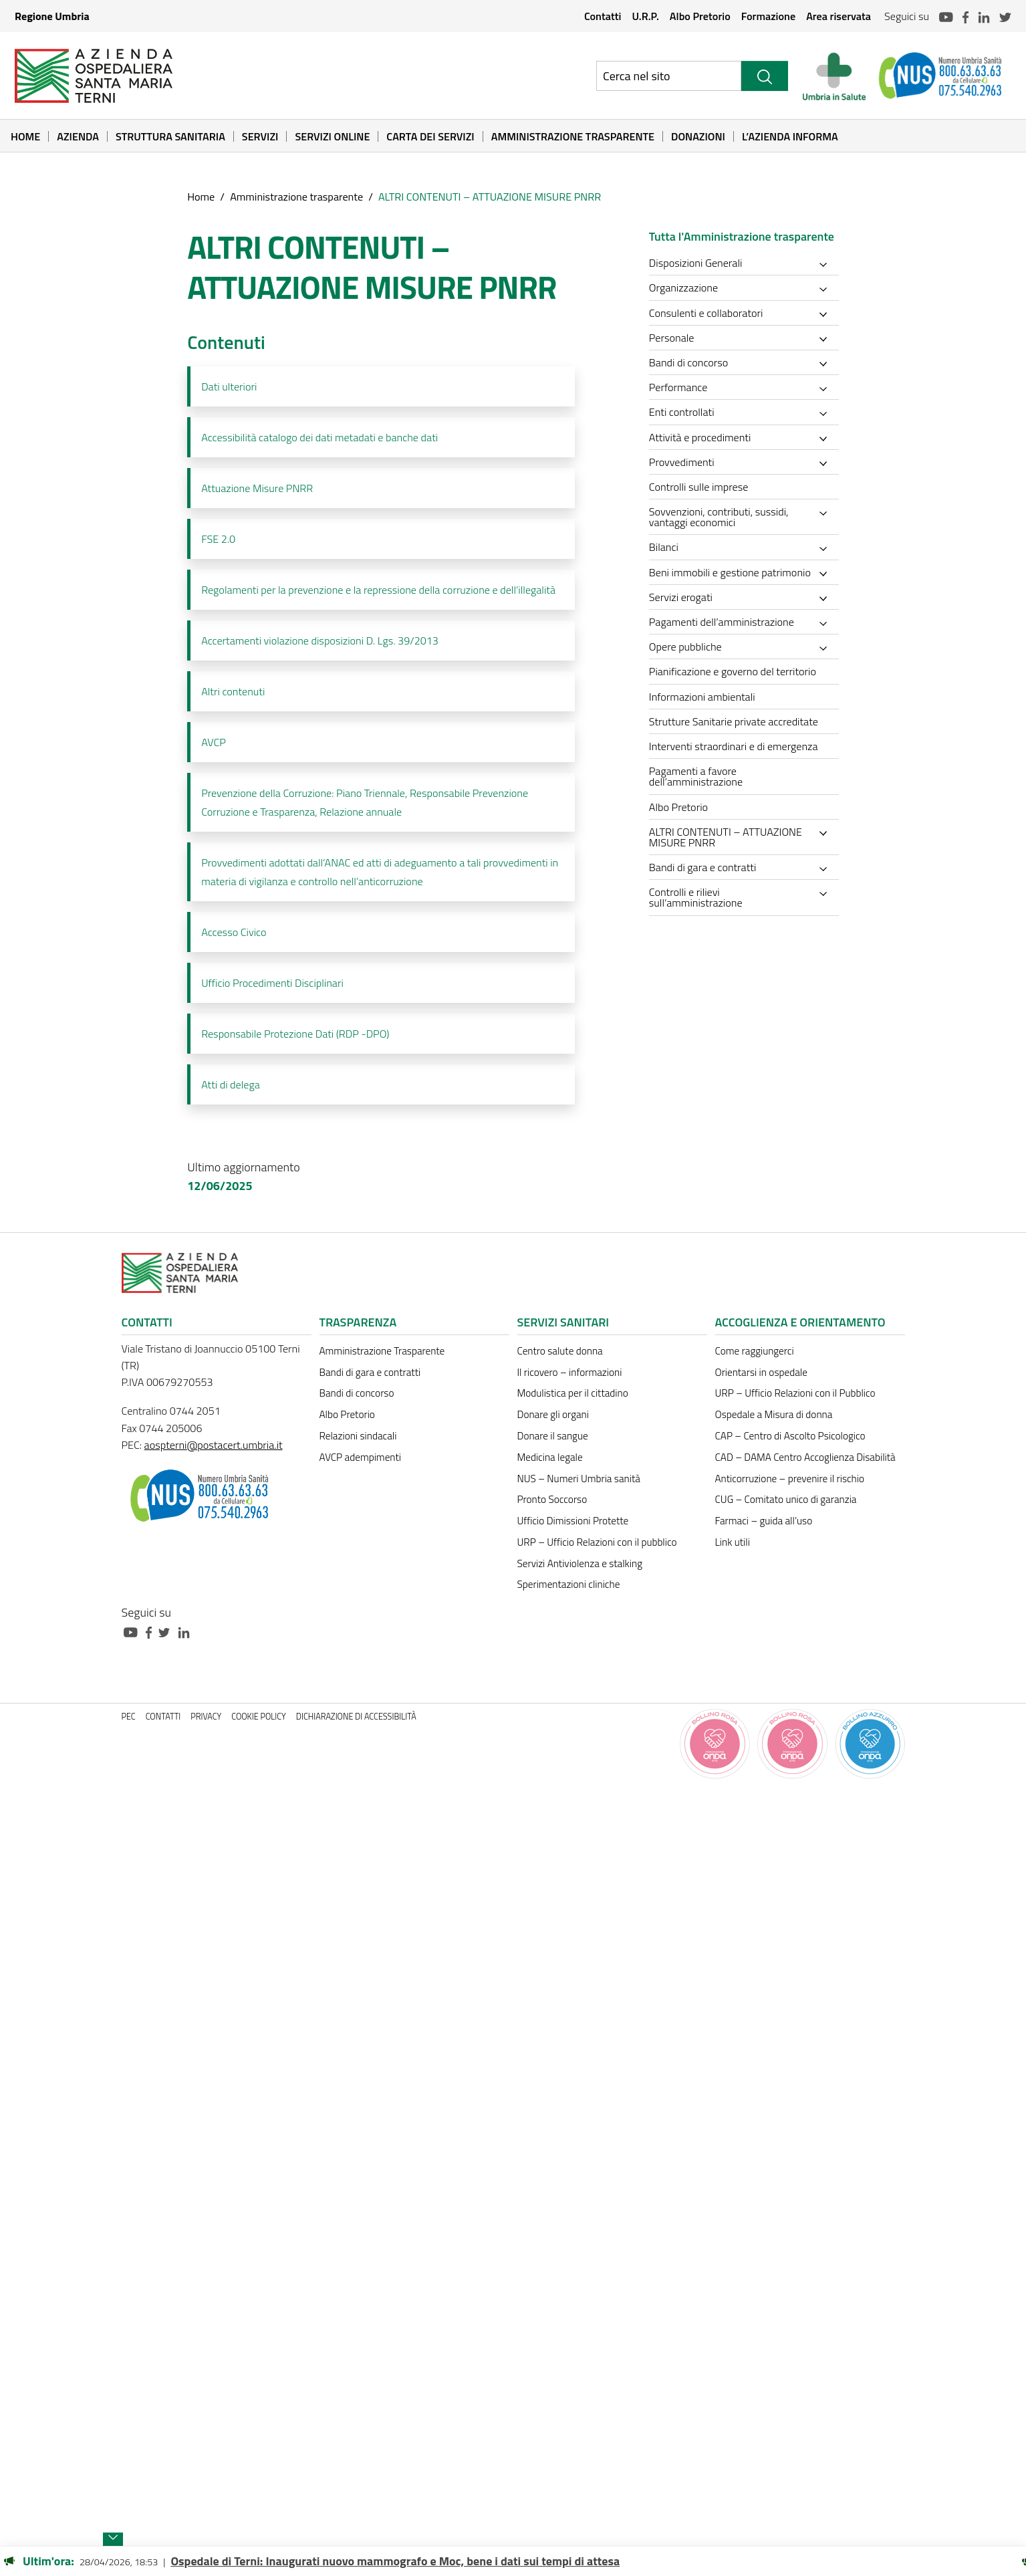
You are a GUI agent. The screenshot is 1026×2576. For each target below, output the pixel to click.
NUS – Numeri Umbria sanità (578, 1478)
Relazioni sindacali (358, 1435)
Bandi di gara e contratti (370, 1372)
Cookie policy (258, 1716)
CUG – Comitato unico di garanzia (786, 1499)
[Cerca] (764, 76)
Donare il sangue (552, 1435)
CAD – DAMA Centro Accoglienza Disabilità (805, 1457)
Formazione (768, 16)
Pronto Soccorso (552, 1499)
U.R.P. (645, 16)
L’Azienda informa (790, 136)
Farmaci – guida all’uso (764, 1520)
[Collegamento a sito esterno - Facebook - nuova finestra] (152, 1631)
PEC (129, 1716)
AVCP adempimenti (360, 1457)
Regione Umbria (52, 16)
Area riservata (838, 16)
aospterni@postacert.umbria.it (213, 1445)
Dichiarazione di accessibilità (356, 1716)
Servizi (260, 136)
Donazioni (698, 136)
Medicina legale (550, 1457)
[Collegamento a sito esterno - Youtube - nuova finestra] (134, 1631)
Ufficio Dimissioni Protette (573, 1520)
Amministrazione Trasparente (572, 136)
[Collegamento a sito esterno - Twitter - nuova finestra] (167, 1631)
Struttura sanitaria (170, 136)
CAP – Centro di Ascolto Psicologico (790, 1435)
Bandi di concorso (356, 1393)
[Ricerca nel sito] (668, 76)
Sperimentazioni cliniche (568, 1584)
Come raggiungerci (754, 1351)
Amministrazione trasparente (296, 197)
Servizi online (332, 136)
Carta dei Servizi (430, 136)
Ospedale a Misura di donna (774, 1414)
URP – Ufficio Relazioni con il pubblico (597, 1542)
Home (25, 136)
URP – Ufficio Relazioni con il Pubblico (795, 1393)
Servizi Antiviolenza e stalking (579, 1563)
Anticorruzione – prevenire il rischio (790, 1478)
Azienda (78, 136)
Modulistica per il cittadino (572, 1393)
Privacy (205, 1716)
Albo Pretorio (700, 16)
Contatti (603, 16)
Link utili (732, 1542)
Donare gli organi (553, 1414)
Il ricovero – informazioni (569, 1372)
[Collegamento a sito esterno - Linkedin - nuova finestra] (187, 1631)
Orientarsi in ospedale (761, 1372)
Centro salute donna (560, 1351)
